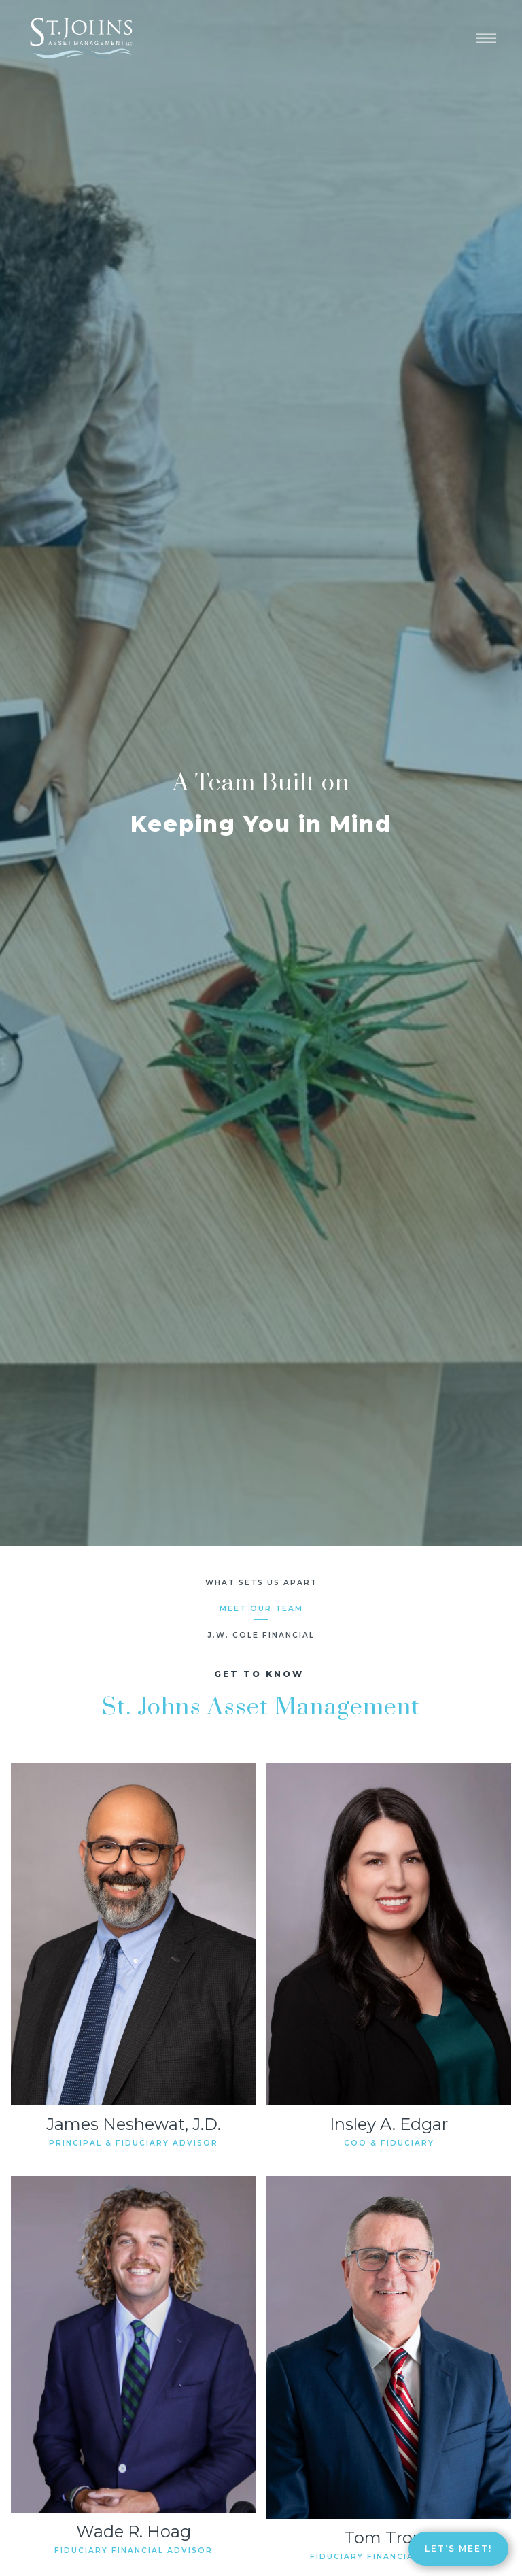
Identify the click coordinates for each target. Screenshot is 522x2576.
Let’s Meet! (458, 2548)
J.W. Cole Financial (261, 1635)
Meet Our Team (261, 1608)
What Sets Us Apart (261, 1582)
